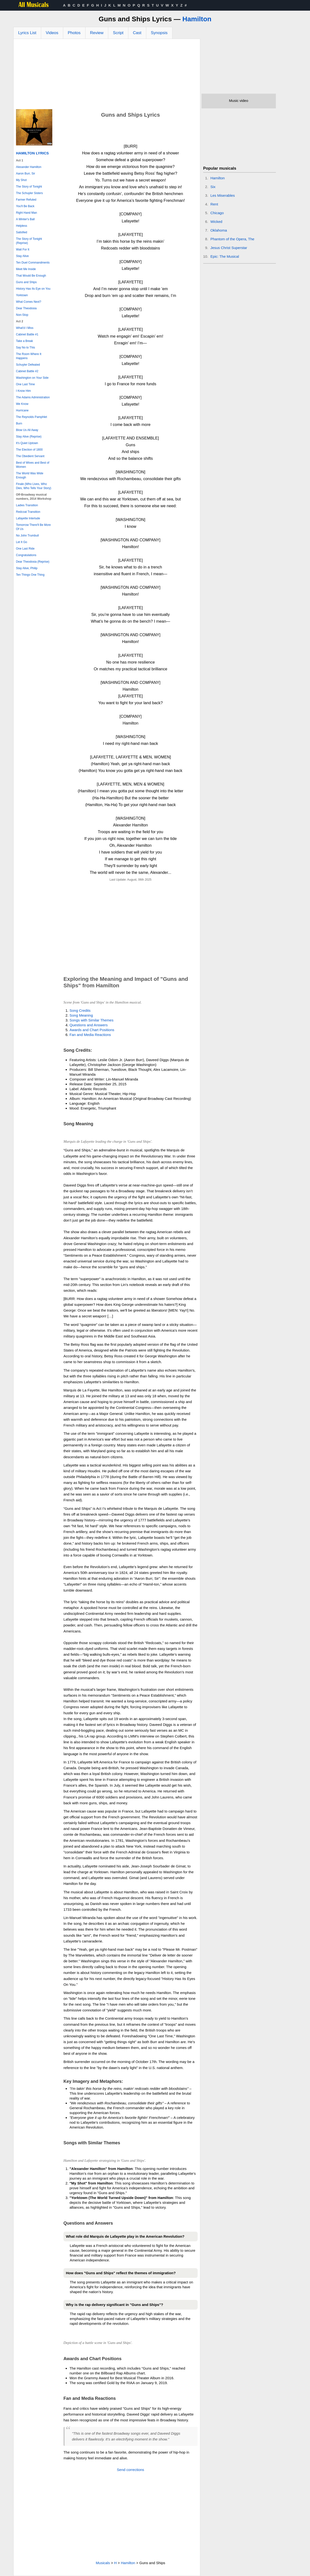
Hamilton (196, 19)
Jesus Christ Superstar (228, 248)
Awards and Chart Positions (92, 1030)
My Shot (21, 180)
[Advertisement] (107, 75)
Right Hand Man (26, 212)
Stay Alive (22, 256)
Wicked (216, 221)
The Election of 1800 (29, 449)
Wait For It (22, 249)
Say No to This (25, 347)
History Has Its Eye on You (33, 288)
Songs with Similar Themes (91, 1020)
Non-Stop (22, 315)
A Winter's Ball (25, 219)
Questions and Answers (89, 1025)
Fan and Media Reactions (90, 1035)
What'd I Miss (24, 328)
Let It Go (21, 542)
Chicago (217, 213)
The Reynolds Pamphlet (31, 417)
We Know (22, 404)
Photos (74, 32)
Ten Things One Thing (30, 574)
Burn (19, 423)
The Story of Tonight (29, 186)
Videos (52, 32)
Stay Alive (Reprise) (28, 436)
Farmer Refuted (26, 199)
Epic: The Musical (224, 256)
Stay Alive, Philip (27, 568)
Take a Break (24, 341)
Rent (214, 204)
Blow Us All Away (27, 430)
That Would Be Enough (31, 275)
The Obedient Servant (30, 456)
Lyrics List (27, 32)
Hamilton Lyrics (32, 153)
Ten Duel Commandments (33, 262)
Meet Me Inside (26, 269)
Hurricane (22, 410)
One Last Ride (25, 548)
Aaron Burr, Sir (25, 173)
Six (213, 187)
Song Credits (80, 1010)
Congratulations (26, 555)
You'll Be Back (25, 206)
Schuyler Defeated (28, 364)
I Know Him (23, 391)
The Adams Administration (33, 397)
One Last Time (25, 384)
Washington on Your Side (32, 377)
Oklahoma (218, 230)
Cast (137, 32)
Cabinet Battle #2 (27, 371)
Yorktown (22, 295)
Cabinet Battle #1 (27, 334)
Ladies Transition (27, 505)
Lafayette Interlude (28, 518)
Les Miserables (222, 195)
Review (97, 32)
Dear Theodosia (26, 308)
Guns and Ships (26, 282)
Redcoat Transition (28, 512)
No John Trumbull (27, 535)
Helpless (21, 225)
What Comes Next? (28, 301)
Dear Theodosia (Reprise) (32, 561)
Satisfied (21, 232)
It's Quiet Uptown (27, 443)
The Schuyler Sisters (29, 193)
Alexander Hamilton (28, 167)
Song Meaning (81, 1015)
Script (118, 32)
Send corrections (130, 2470)
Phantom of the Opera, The (232, 239)
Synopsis (159, 32)
